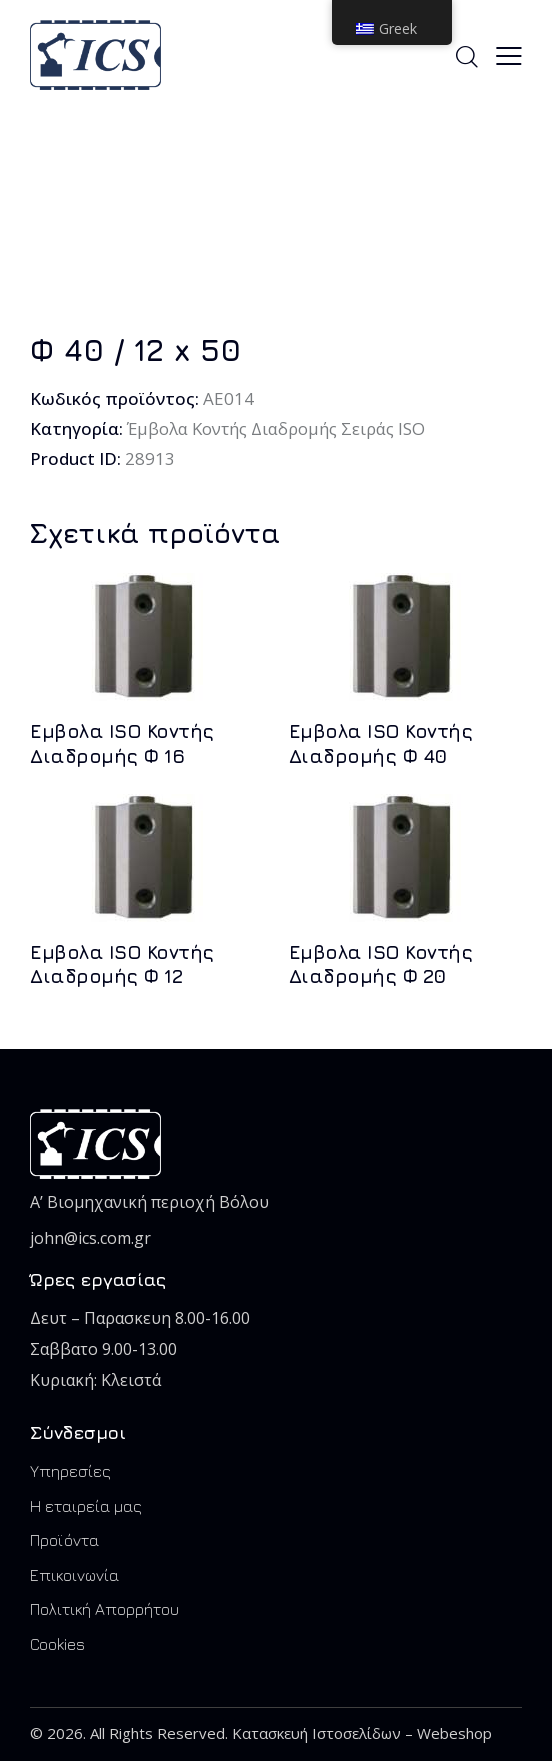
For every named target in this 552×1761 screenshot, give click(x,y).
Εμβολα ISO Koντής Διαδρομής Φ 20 (381, 964)
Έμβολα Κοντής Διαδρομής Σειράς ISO (279, 428)
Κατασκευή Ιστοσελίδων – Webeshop (362, 1733)
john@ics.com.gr (90, 1238)
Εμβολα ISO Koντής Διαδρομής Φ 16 (122, 743)
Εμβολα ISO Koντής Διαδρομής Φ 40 (381, 743)
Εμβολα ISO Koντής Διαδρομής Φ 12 (122, 964)
